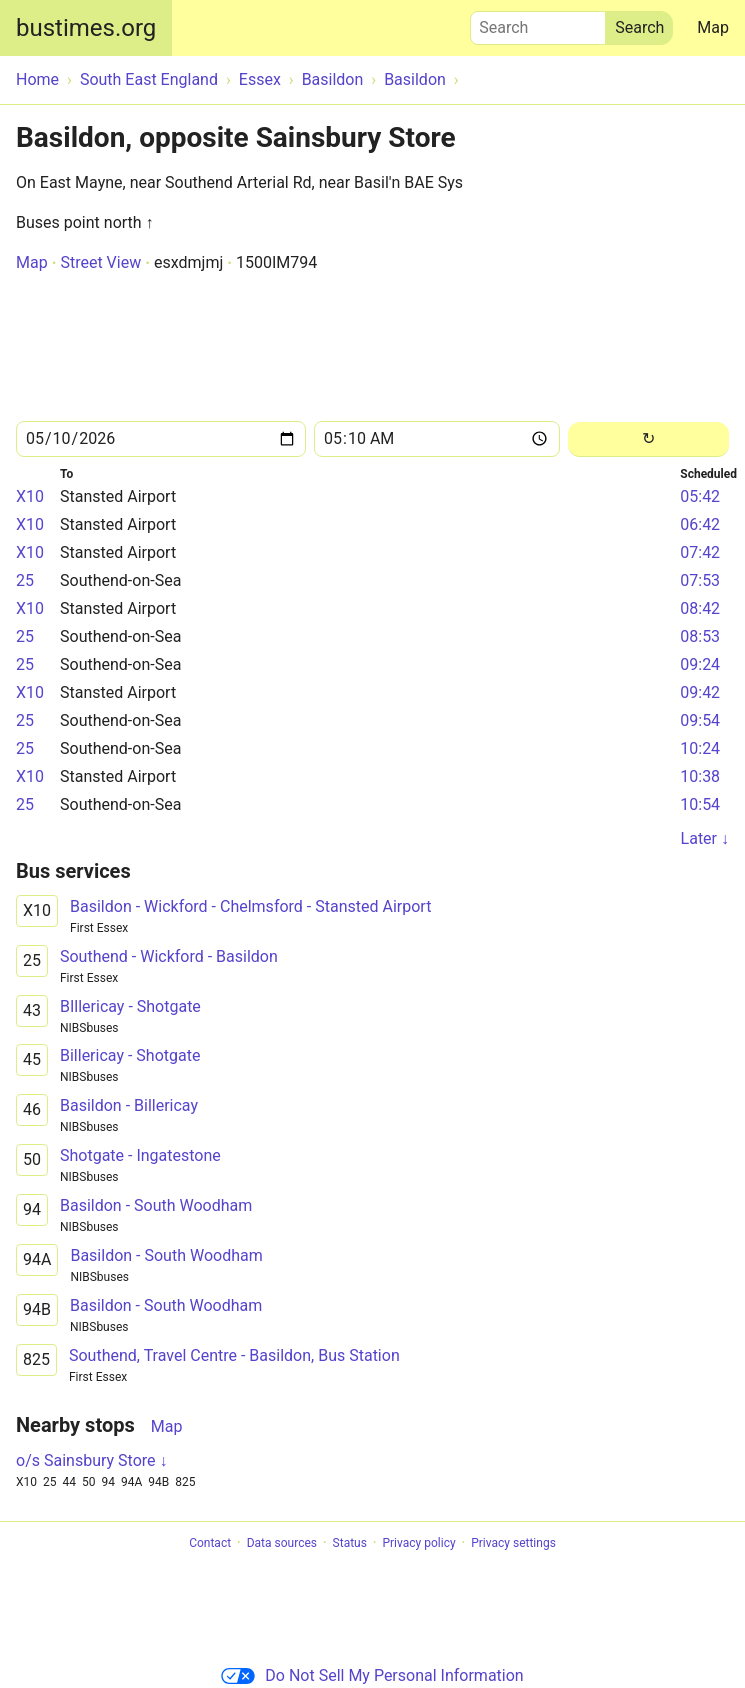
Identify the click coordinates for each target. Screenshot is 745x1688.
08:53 (700, 636)
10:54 (700, 804)
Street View (100, 262)
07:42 (700, 552)
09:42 (700, 692)
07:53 (700, 580)
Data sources (282, 1543)
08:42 (700, 608)
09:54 (700, 720)
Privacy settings (513, 1543)
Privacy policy (418, 1543)
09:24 (700, 664)
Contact (210, 1543)
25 (25, 580)
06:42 (700, 524)
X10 (30, 496)
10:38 (700, 776)
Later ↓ (705, 838)
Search (538, 23)
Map (713, 27)
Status (350, 1543)
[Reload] (648, 439)
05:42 (700, 496)
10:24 (700, 748)
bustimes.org (86, 28)
